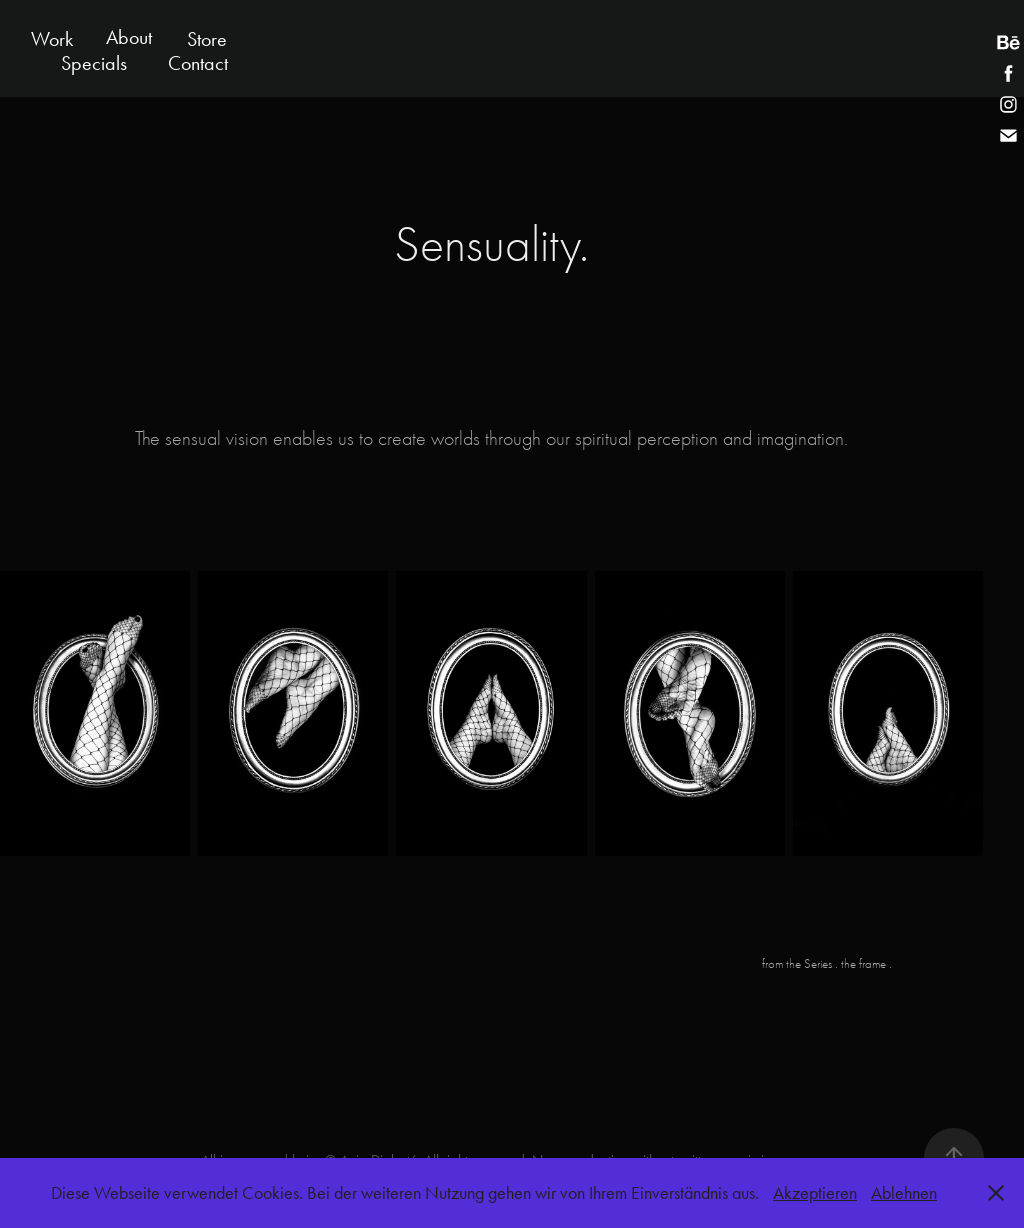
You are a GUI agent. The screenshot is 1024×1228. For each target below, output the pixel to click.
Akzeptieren (815, 1193)
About (129, 37)
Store (207, 39)
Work (52, 39)
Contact (198, 63)
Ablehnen (904, 1193)
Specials (94, 63)
